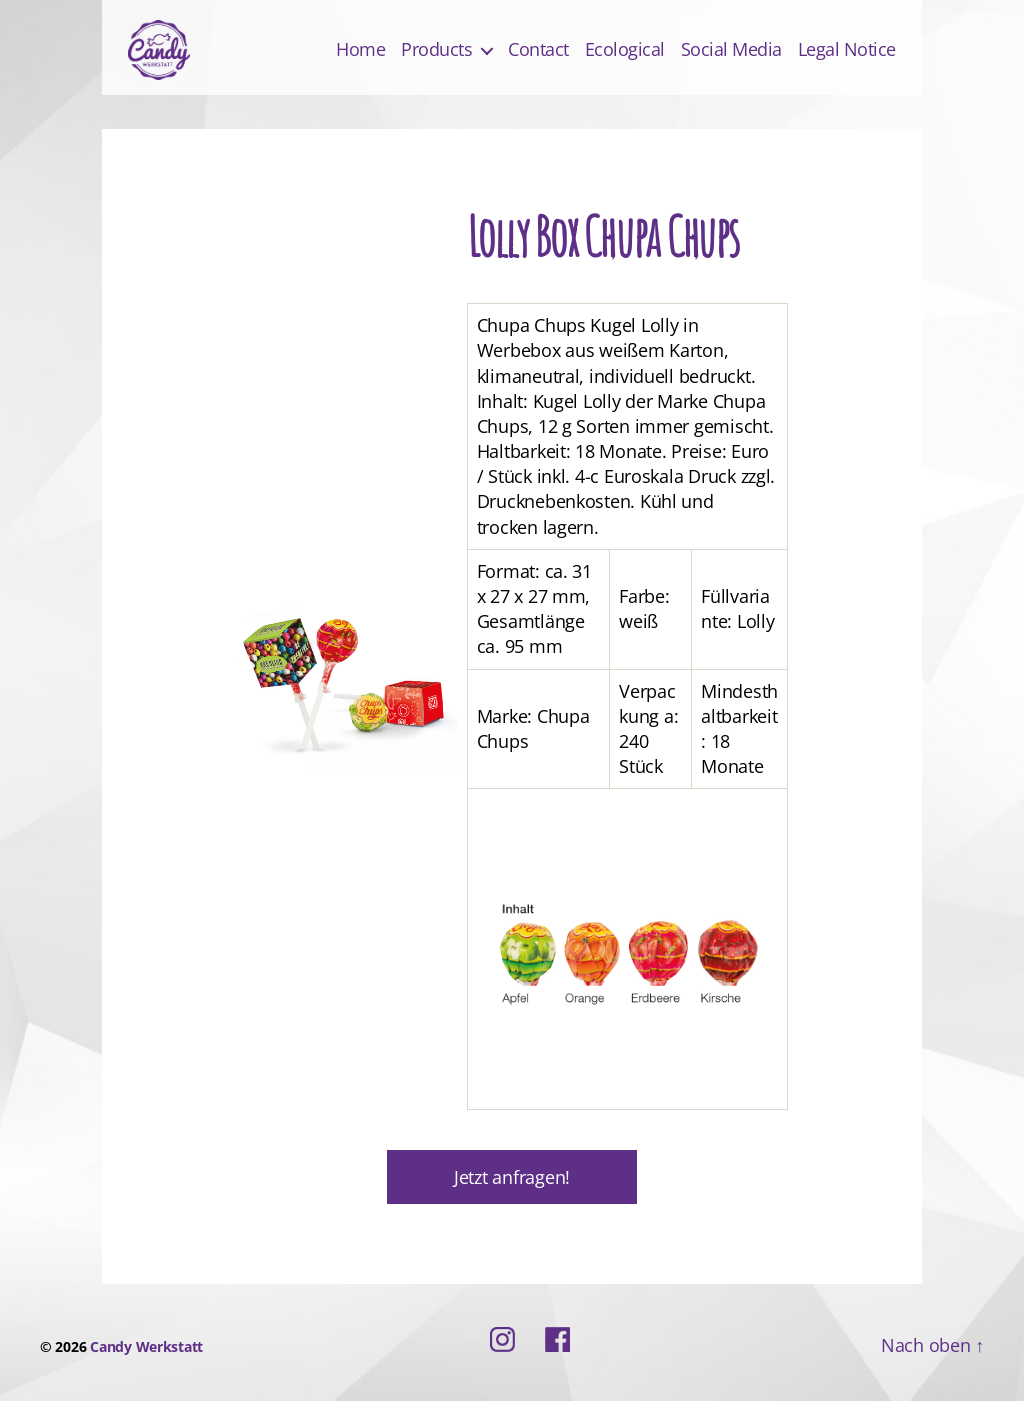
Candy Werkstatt (146, 1346)
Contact (538, 50)
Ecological (625, 50)
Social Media (731, 50)
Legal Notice (847, 50)
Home (360, 50)
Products (436, 50)
